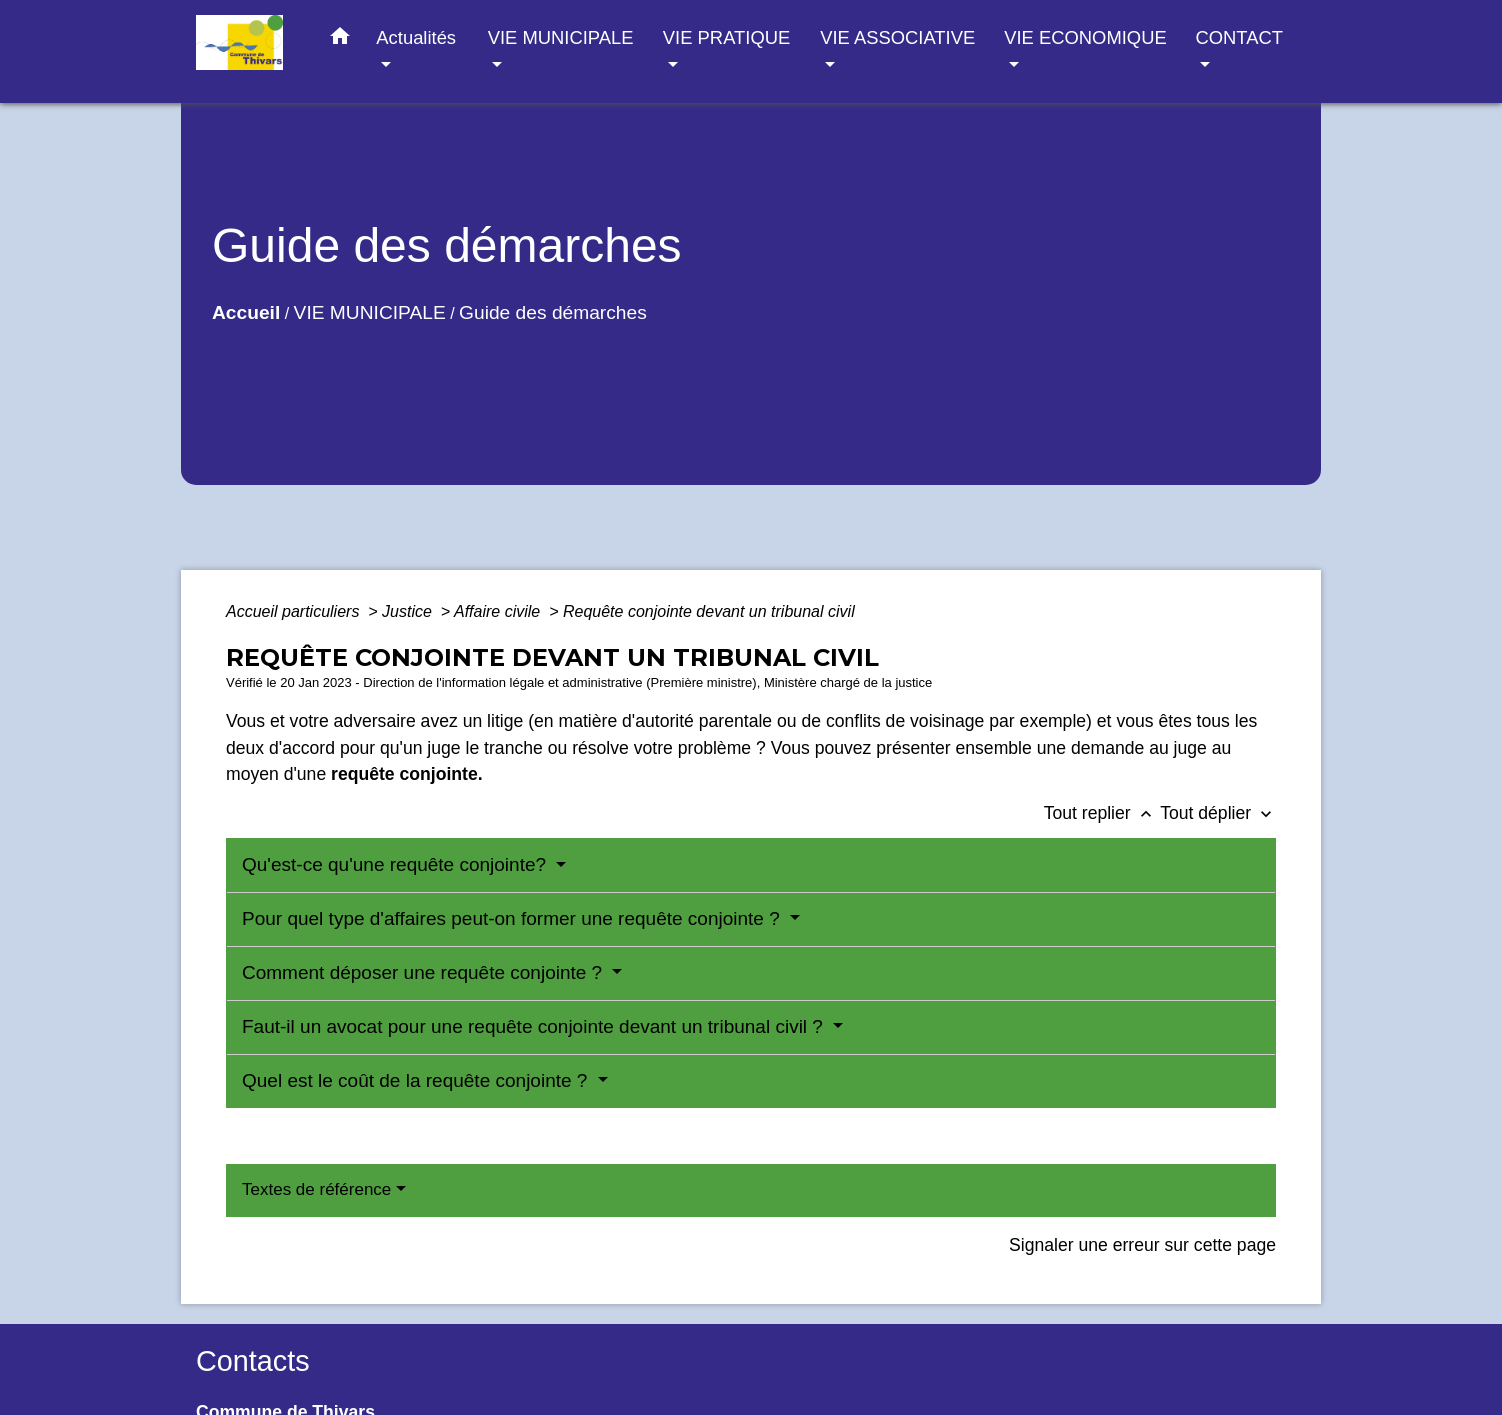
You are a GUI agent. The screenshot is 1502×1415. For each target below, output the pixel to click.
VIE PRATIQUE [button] (726, 37)
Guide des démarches (553, 312)
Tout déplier (1218, 813)
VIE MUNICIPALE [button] (561, 37)
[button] (340, 40)
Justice (409, 611)
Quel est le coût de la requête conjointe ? (417, 1080)
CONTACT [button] (1238, 37)
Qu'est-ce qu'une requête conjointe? (396, 864)
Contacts (253, 1361)
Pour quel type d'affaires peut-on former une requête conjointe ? (513, 918)
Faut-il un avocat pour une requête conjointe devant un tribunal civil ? (535, 1026)
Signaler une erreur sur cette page (1142, 1245)
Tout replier (1102, 813)
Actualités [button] (416, 37)
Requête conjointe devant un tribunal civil (709, 611)
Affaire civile (499, 611)
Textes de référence (316, 1189)
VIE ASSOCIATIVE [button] (897, 37)
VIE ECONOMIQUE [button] (1085, 37)
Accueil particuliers (295, 611)
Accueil (246, 312)
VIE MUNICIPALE (370, 312)
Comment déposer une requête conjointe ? (424, 972)
